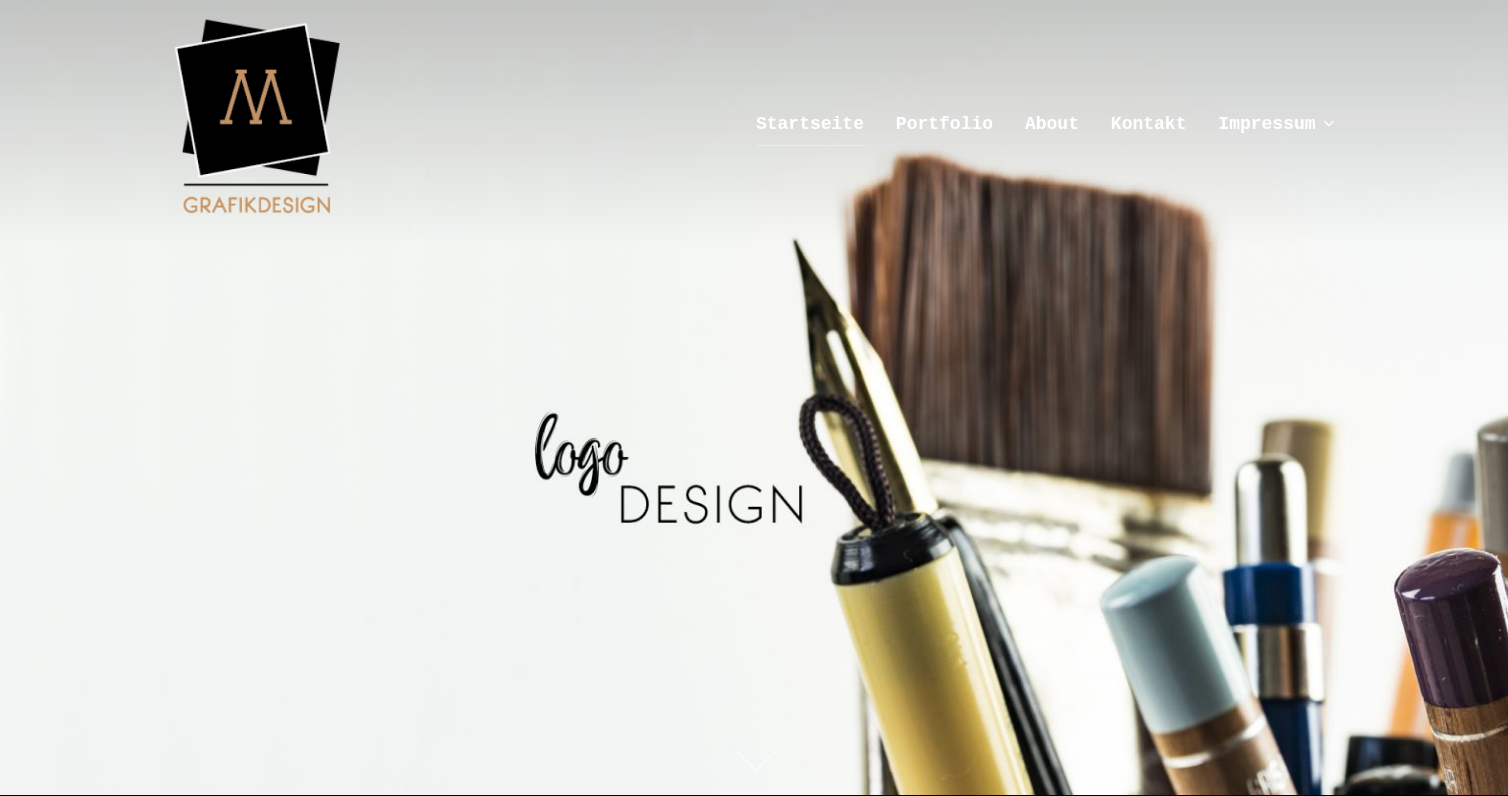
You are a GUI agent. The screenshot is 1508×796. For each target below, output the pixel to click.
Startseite (810, 124)
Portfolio (944, 124)
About (1052, 124)
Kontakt (1149, 124)
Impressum (1278, 124)
